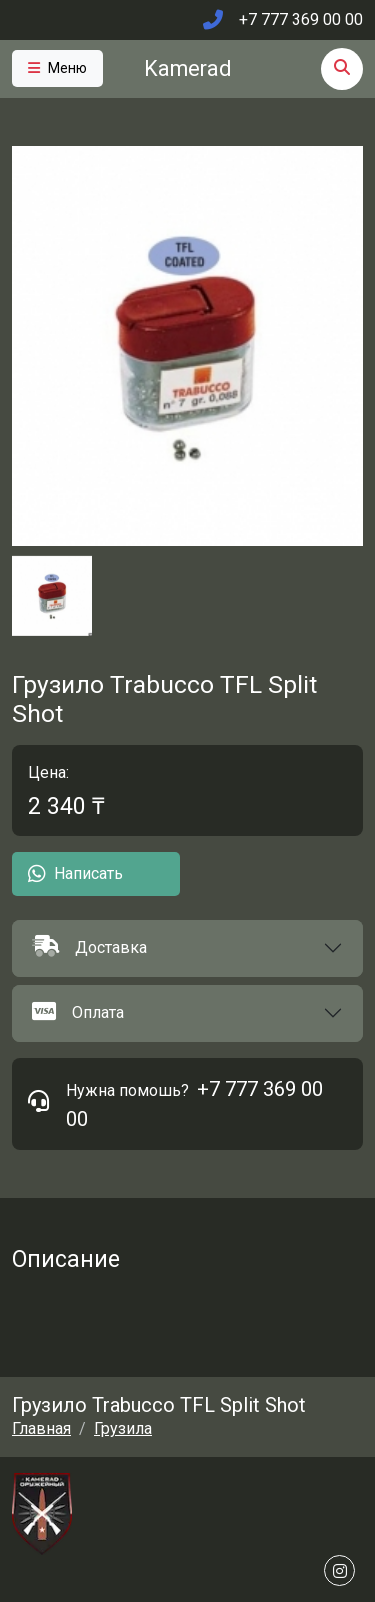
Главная (41, 1428)
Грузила (123, 1428)
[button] (187, 948)
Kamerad (187, 68)
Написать (75, 874)
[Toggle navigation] (57, 68)
